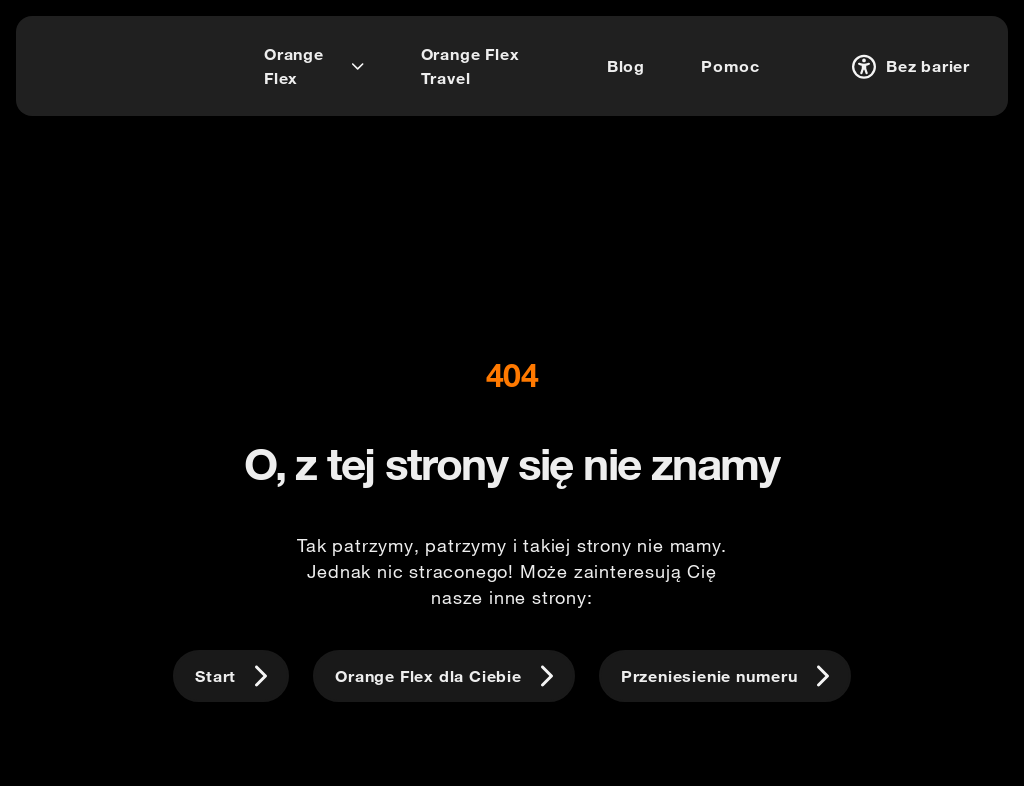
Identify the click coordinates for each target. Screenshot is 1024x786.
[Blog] (626, 66)
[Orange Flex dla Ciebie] (444, 676)
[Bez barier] (908, 66)
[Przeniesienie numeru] (725, 676)
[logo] (93, 63)
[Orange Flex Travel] (486, 66)
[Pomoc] (730, 66)
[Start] (231, 676)
